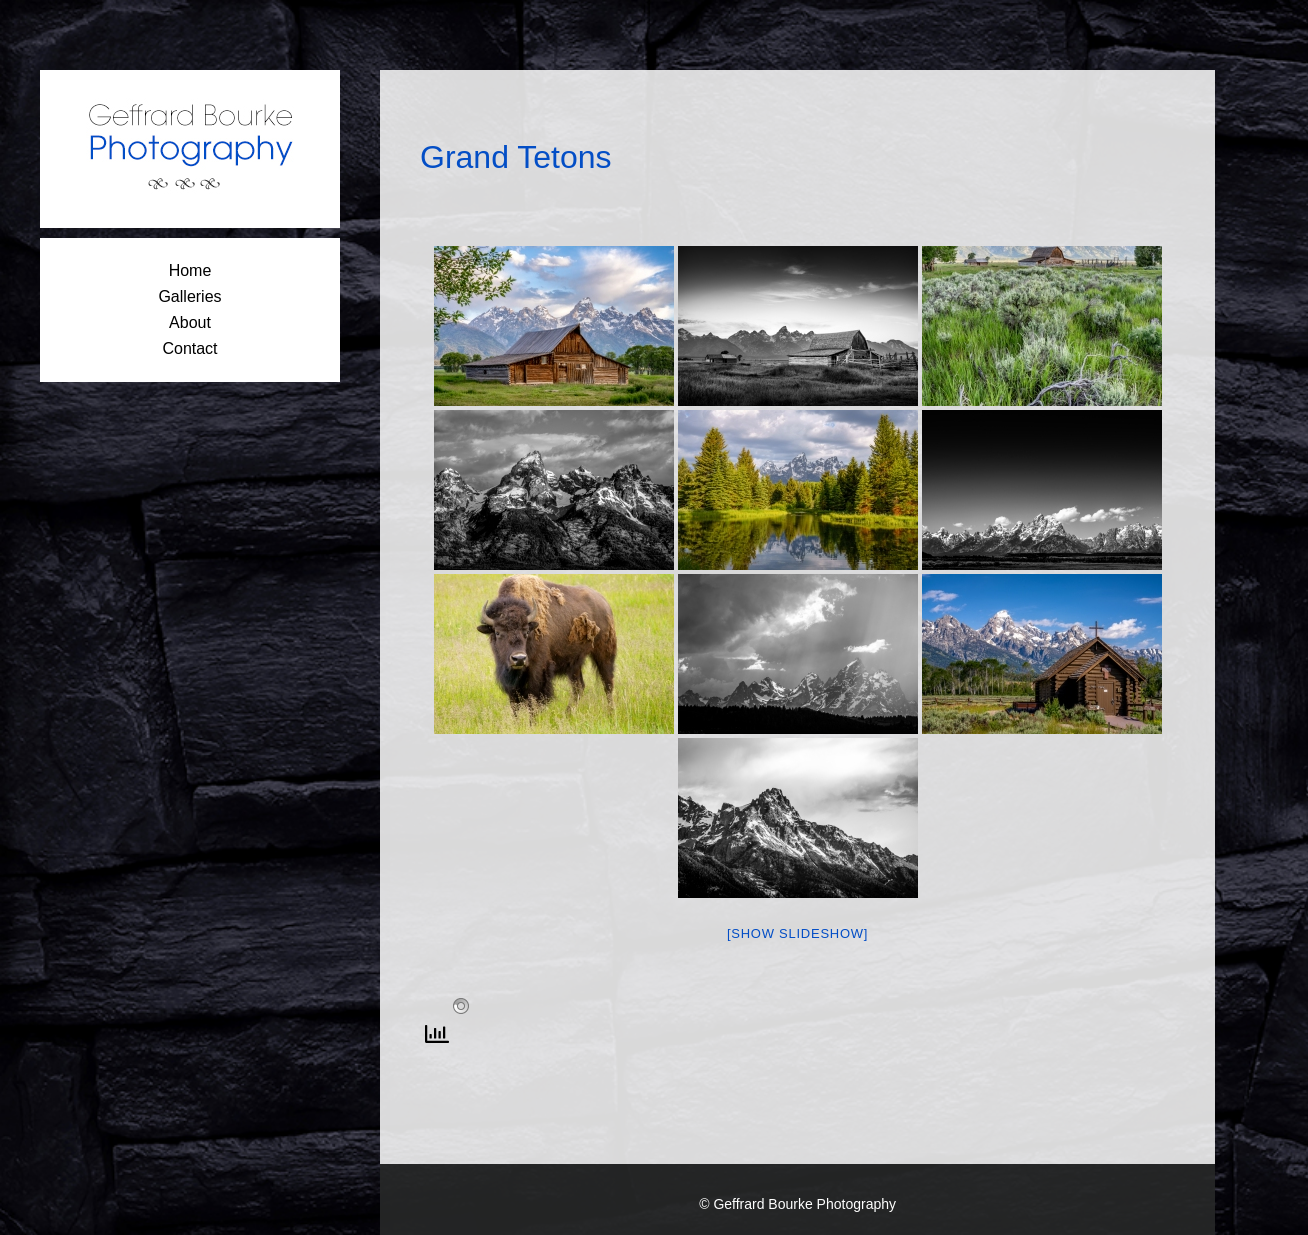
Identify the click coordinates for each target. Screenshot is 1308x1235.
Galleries (189, 296)
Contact (189, 348)
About (190, 322)
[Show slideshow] (797, 933)
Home (190, 270)
